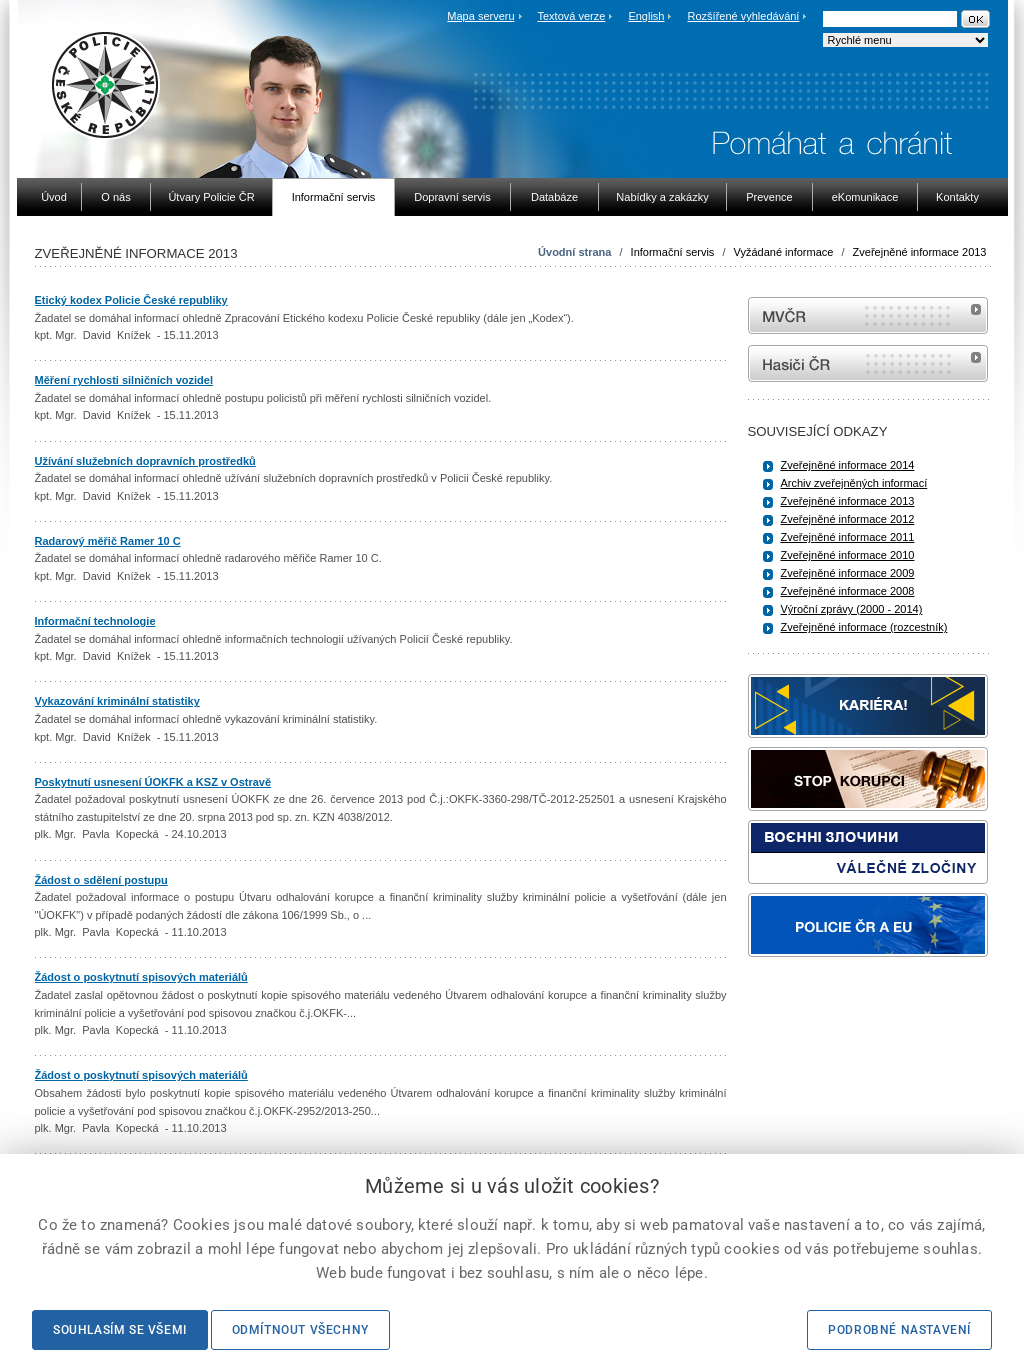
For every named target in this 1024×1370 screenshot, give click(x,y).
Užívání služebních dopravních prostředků (145, 461)
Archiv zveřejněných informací (854, 483)
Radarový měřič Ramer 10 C (108, 541)
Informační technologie (95, 621)
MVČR (868, 315)
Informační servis (673, 252)
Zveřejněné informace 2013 (920, 252)
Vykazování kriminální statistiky (117, 701)
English (646, 16)
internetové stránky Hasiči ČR (868, 363)
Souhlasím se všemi (120, 1330)
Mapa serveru (480, 16)
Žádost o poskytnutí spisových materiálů (141, 977)
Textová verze (571, 16)
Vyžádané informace (784, 252)
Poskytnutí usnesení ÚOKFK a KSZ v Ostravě (153, 782)
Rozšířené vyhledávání (744, 16)
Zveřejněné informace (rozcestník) (864, 627)
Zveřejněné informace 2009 (848, 573)
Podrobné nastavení (899, 1330)
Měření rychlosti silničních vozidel (124, 380)
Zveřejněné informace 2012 (848, 519)
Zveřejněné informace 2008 (848, 591)
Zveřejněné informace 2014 (848, 465)
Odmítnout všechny (300, 1330)
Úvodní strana (574, 252)
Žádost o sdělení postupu (101, 880)
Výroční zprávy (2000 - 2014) (852, 609)
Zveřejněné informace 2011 (848, 537)
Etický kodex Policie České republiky (131, 300)
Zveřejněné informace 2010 (848, 555)
